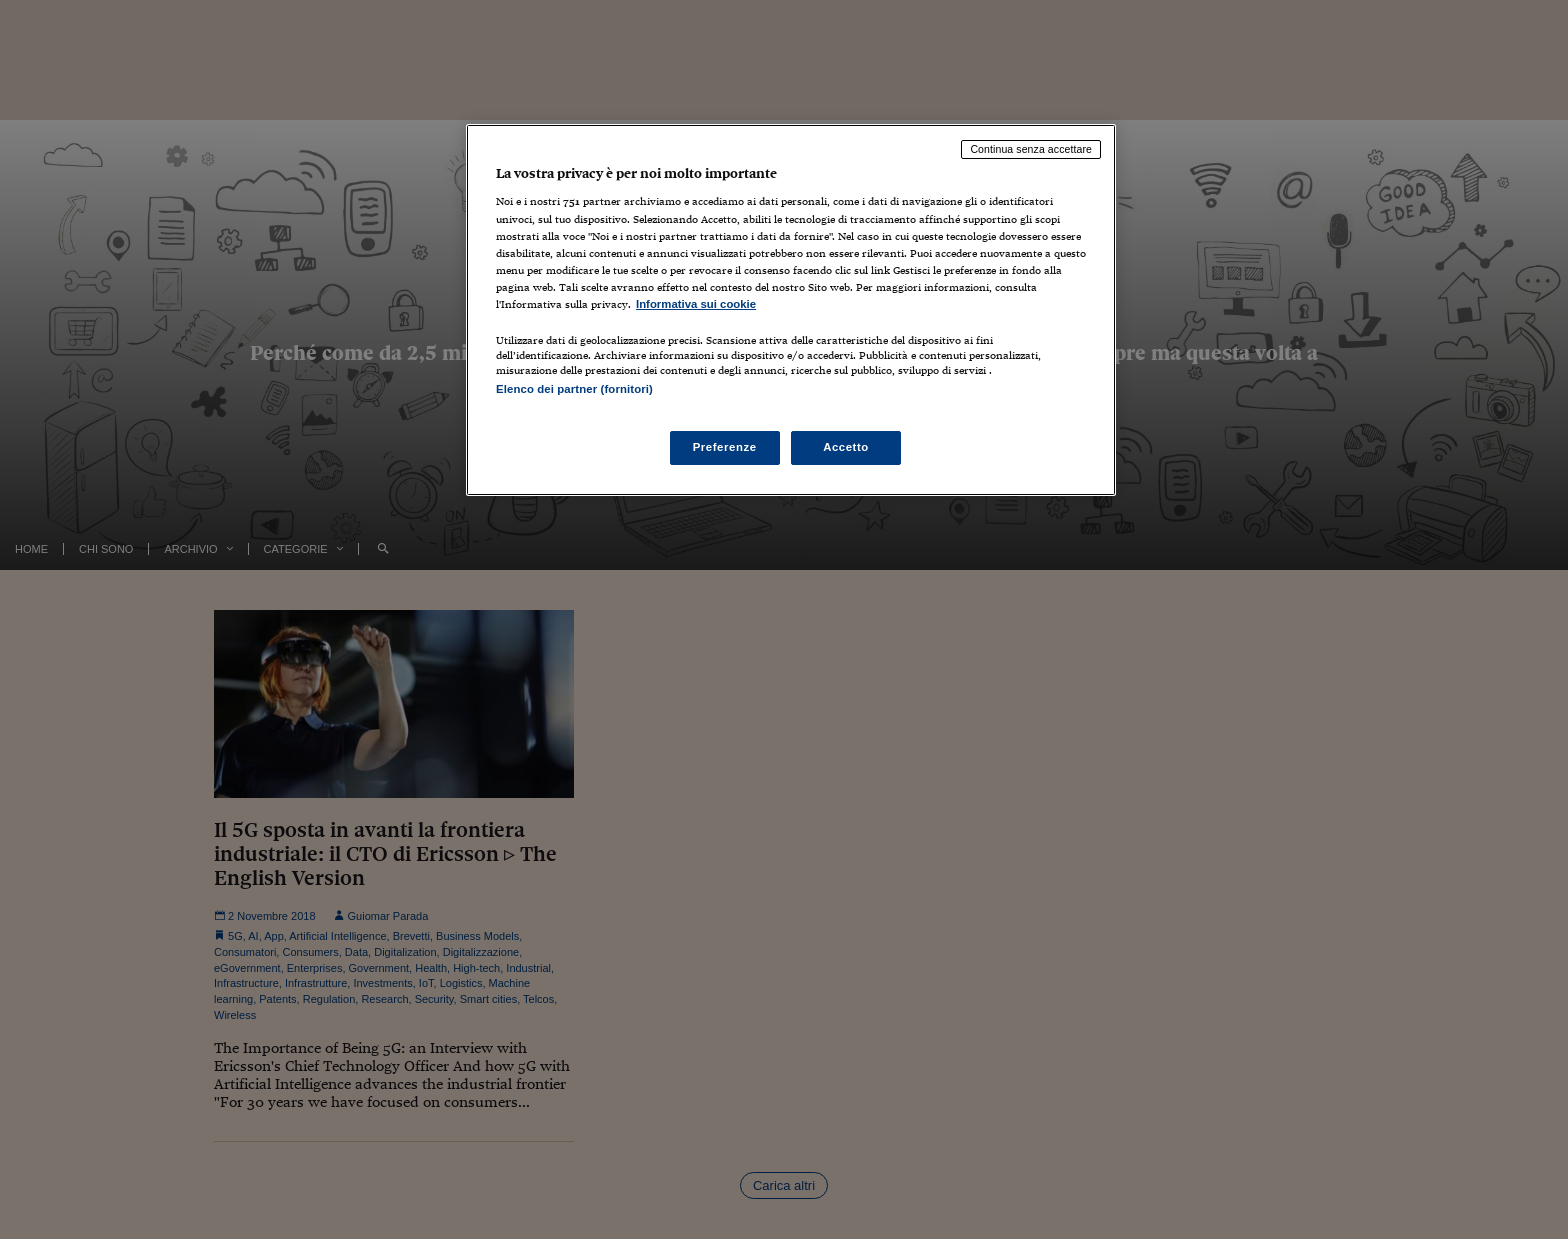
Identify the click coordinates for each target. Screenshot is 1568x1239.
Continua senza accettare (1031, 149)
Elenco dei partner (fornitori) (574, 389)
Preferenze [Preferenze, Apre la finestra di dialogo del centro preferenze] (725, 447)
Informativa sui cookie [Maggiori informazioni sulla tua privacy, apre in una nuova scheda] (696, 304)
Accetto (846, 447)
